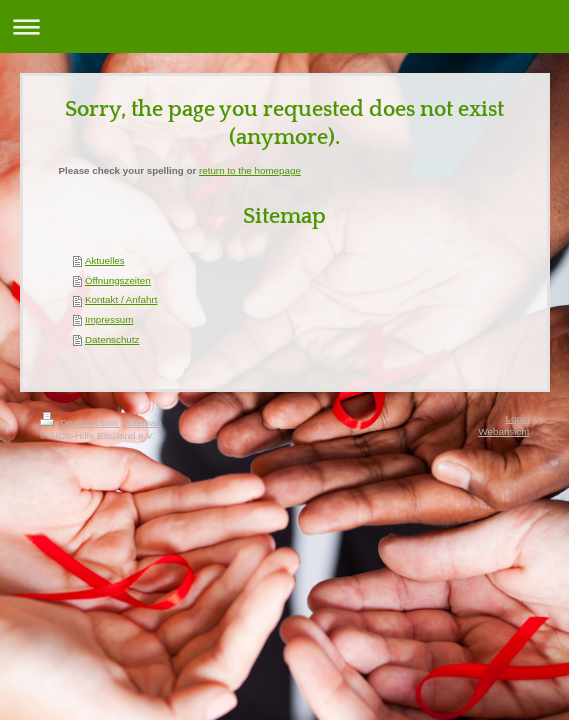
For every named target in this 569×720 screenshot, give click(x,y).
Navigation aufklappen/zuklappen (284, 26)
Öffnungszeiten (118, 280)
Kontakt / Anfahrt (121, 299)
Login (518, 418)
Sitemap (143, 422)
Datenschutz (112, 339)
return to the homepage (250, 170)
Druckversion (80, 422)
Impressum (109, 319)
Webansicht (503, 431)
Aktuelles (105, 260)
